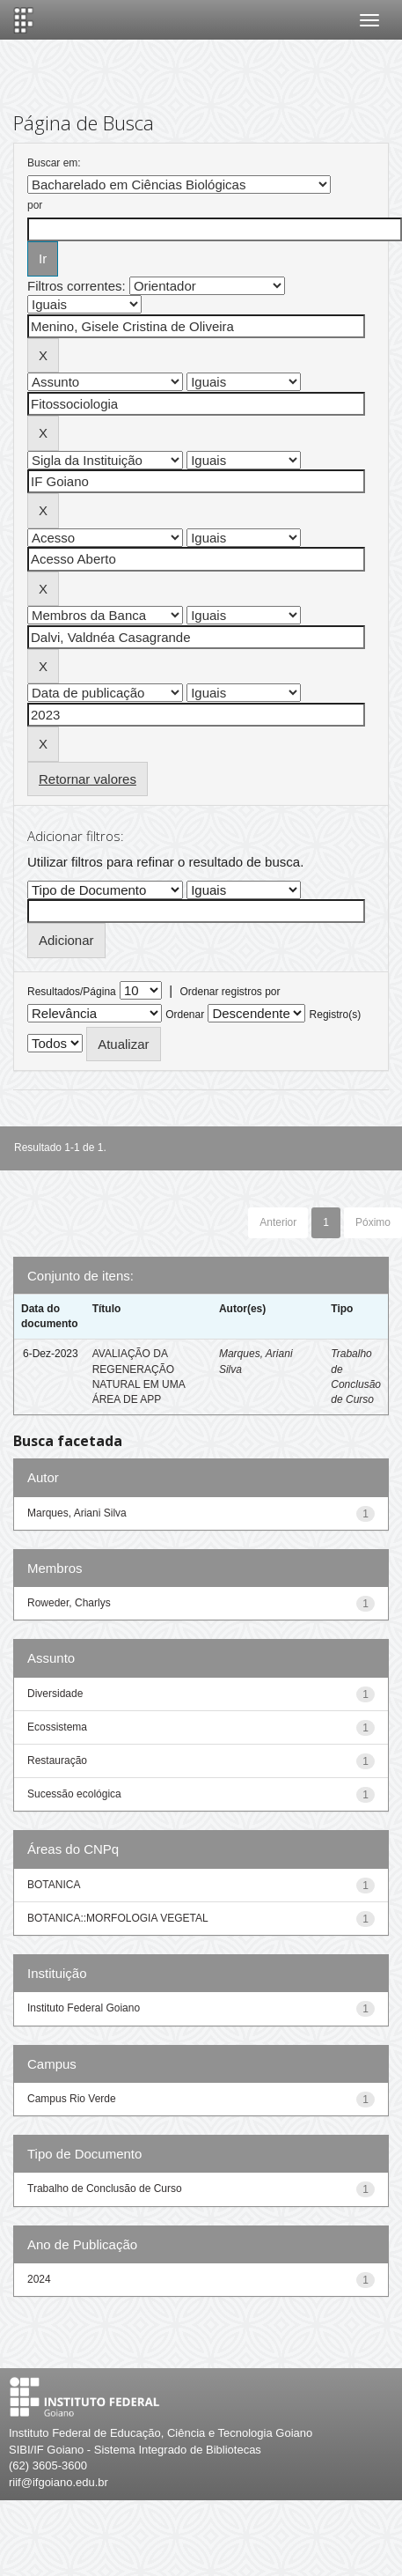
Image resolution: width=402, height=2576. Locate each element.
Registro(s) (336, 1014)
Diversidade (55, 1693)
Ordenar (184, 1014)
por (34, 205)
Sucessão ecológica (74, 1794)
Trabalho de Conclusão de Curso (104, 2188)
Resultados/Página (71, 991)
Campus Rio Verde (71, 2099)
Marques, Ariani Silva (77, 1513)
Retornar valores (87, 778)
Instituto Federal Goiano (83, 2008)
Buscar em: (54, 163)
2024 (39, 2279)
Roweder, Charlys (69, 1603)
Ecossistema (57, 1727)
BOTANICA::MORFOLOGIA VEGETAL (117, 1918)
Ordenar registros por (229, 991)
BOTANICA (53, 1884)
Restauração (57, 1760)
